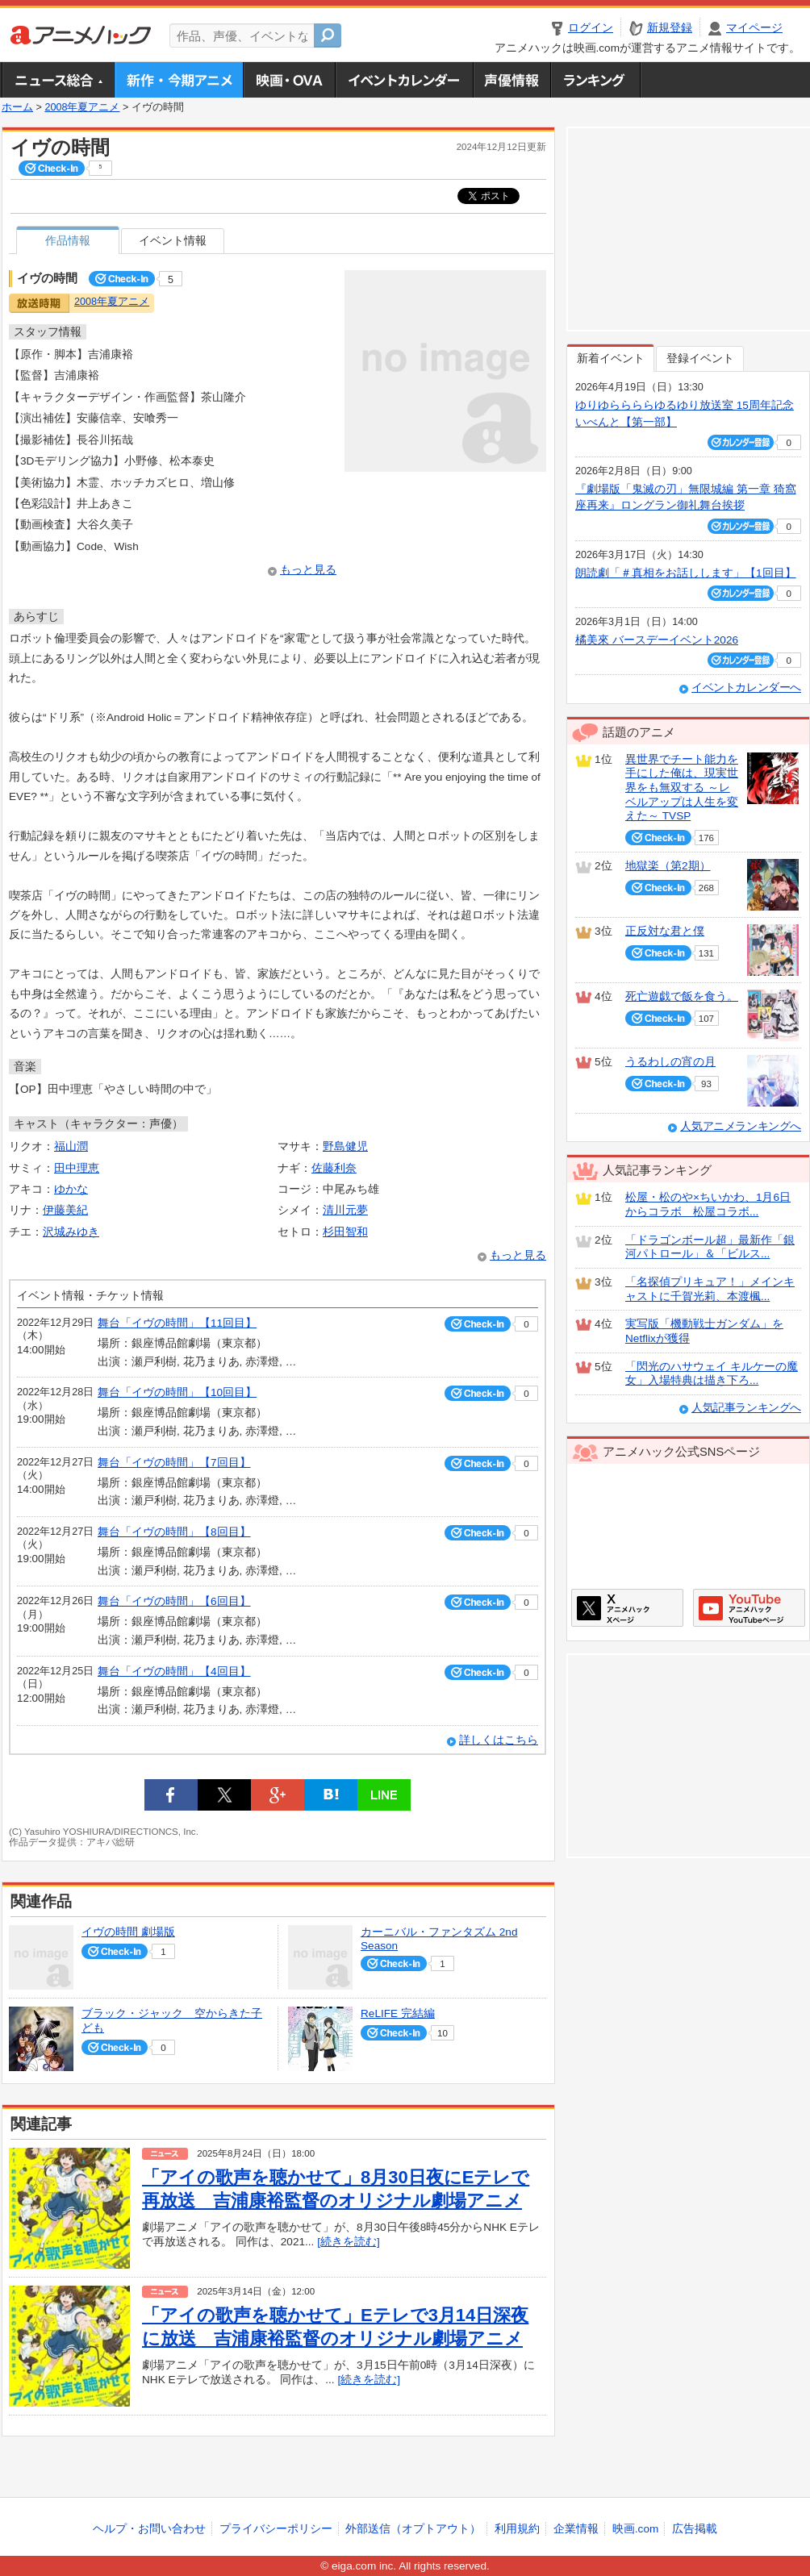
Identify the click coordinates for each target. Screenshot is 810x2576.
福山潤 (71, 1146)
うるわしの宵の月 (670, 1062)
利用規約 (517, 2529)
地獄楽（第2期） (668, 866)
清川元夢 (345, 1210)
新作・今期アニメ (179, 80)
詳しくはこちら (498, 1740)
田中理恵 (76, 1168)
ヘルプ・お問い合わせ (149, 2529)
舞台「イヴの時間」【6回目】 (174, 1601)
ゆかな (71, 1189)
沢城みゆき (71, 1232)
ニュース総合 (58, 80)
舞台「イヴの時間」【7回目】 (174, 1463)
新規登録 (669, 28)
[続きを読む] (348, 2242)
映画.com (635, 2529)
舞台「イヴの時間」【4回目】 (174, 1671)
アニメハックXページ (627, 1608)
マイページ (754, 28)
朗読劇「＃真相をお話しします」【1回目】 (685, 573)
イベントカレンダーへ (746, 688)
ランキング (595, 80)
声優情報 (511, 80)
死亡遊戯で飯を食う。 (681, 996)
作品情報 (67, 241)
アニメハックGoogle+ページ (749, 1608)
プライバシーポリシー (275, 2529)
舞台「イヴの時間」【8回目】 (174, 1532)
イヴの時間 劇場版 (128, 1932)
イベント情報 (173, 241)
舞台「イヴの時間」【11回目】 (177, 1323)
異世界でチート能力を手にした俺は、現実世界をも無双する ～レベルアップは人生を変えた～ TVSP (681, 788)
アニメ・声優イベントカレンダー (404, 80)
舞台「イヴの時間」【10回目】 (177, 1392)
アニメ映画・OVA (289, 80)
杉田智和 (345, 1232)
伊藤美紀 (65, 1210)
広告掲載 (694, 2529)
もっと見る (308, 570)
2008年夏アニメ (81, 107)
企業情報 (576, 2529)
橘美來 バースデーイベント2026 (656, 640)
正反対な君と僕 (664, 931)
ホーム (17, 107)
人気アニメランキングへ (740, 1126)
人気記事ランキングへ (746, 1408)
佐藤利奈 (334, 1168)
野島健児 (345, 1146)
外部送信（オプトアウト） (413, 2529)
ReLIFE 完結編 (398, 2013)
